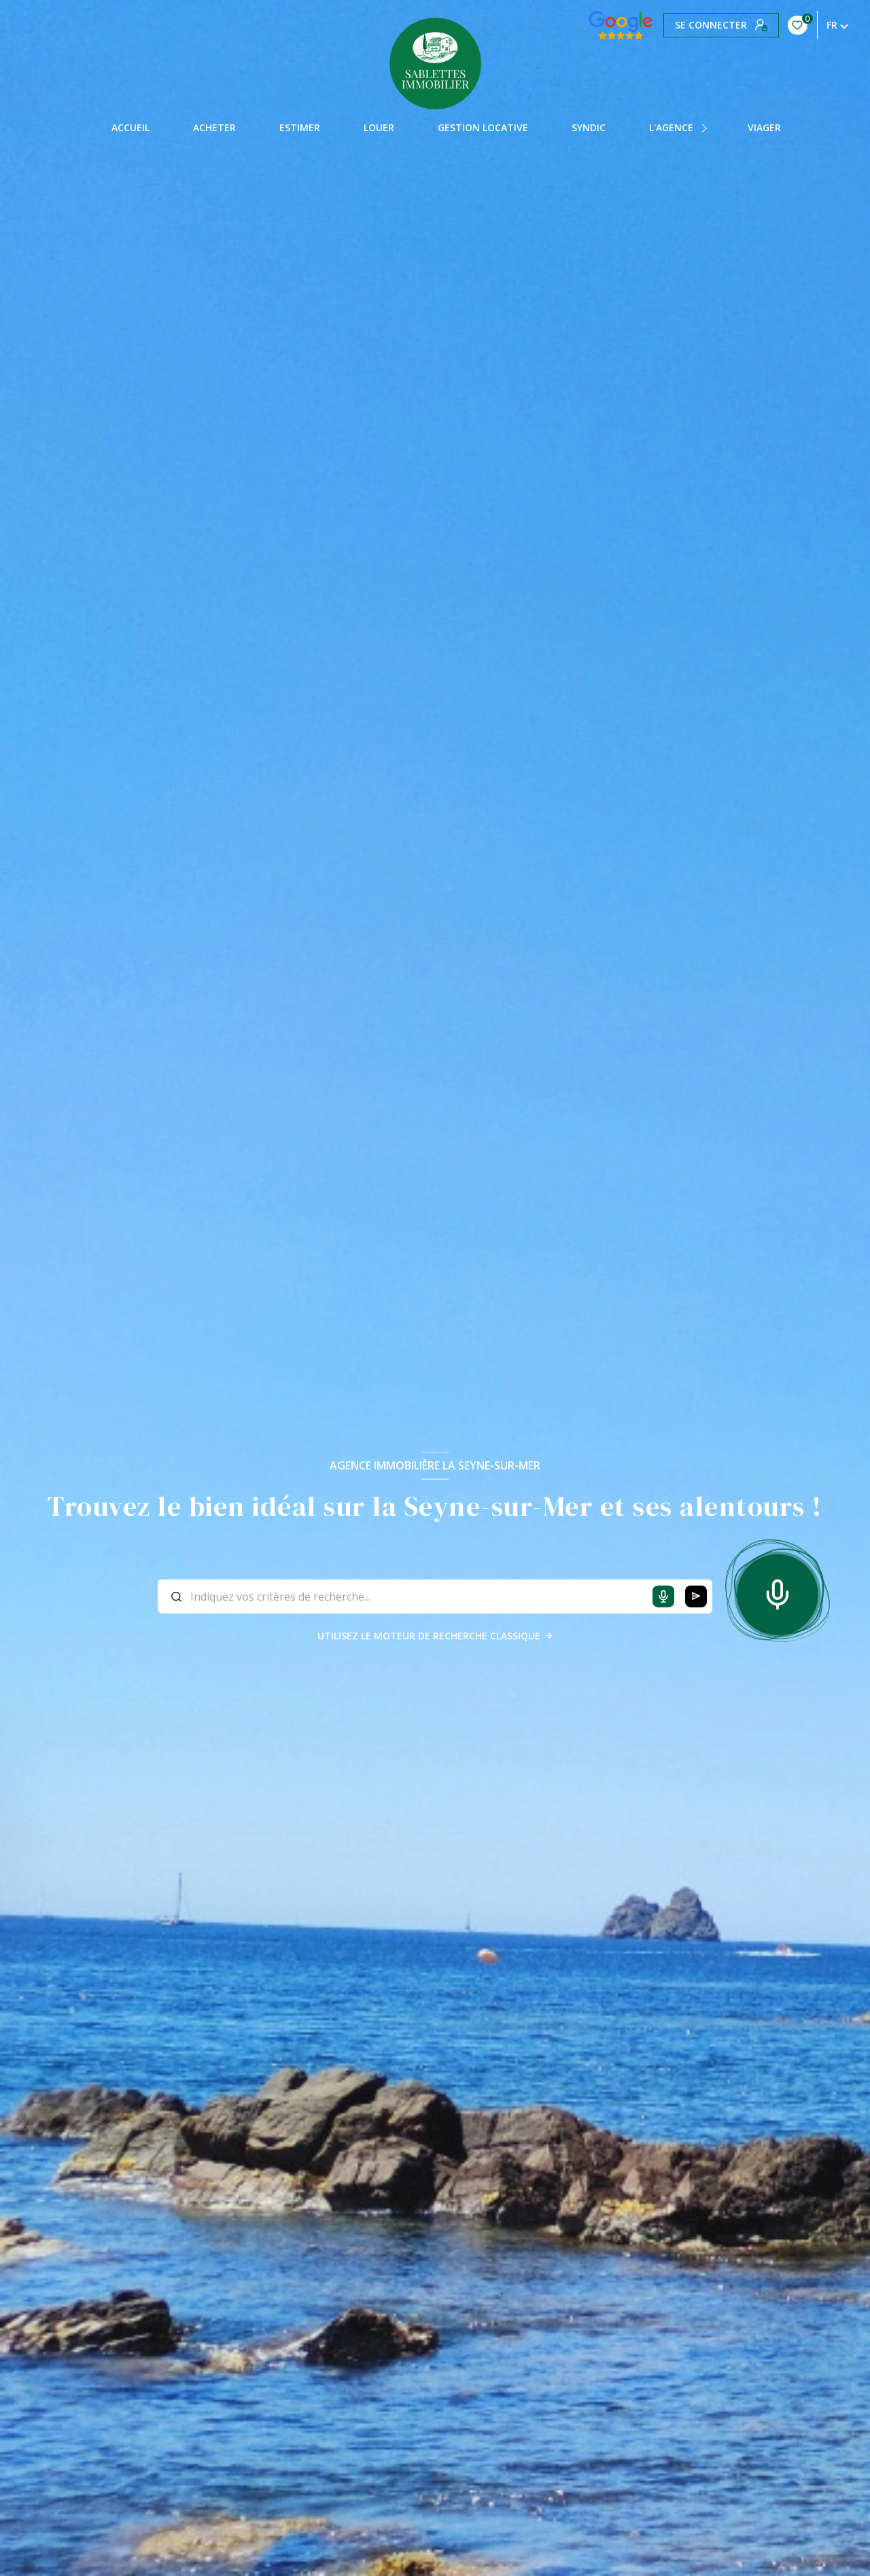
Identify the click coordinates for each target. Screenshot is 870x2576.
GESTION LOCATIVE (483, 128)
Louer (379, 128)
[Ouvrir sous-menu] (706, 128)
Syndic (589, 128)
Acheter (214, 128)
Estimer (299, 128)
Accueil (130, 128)
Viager (764, 128)
